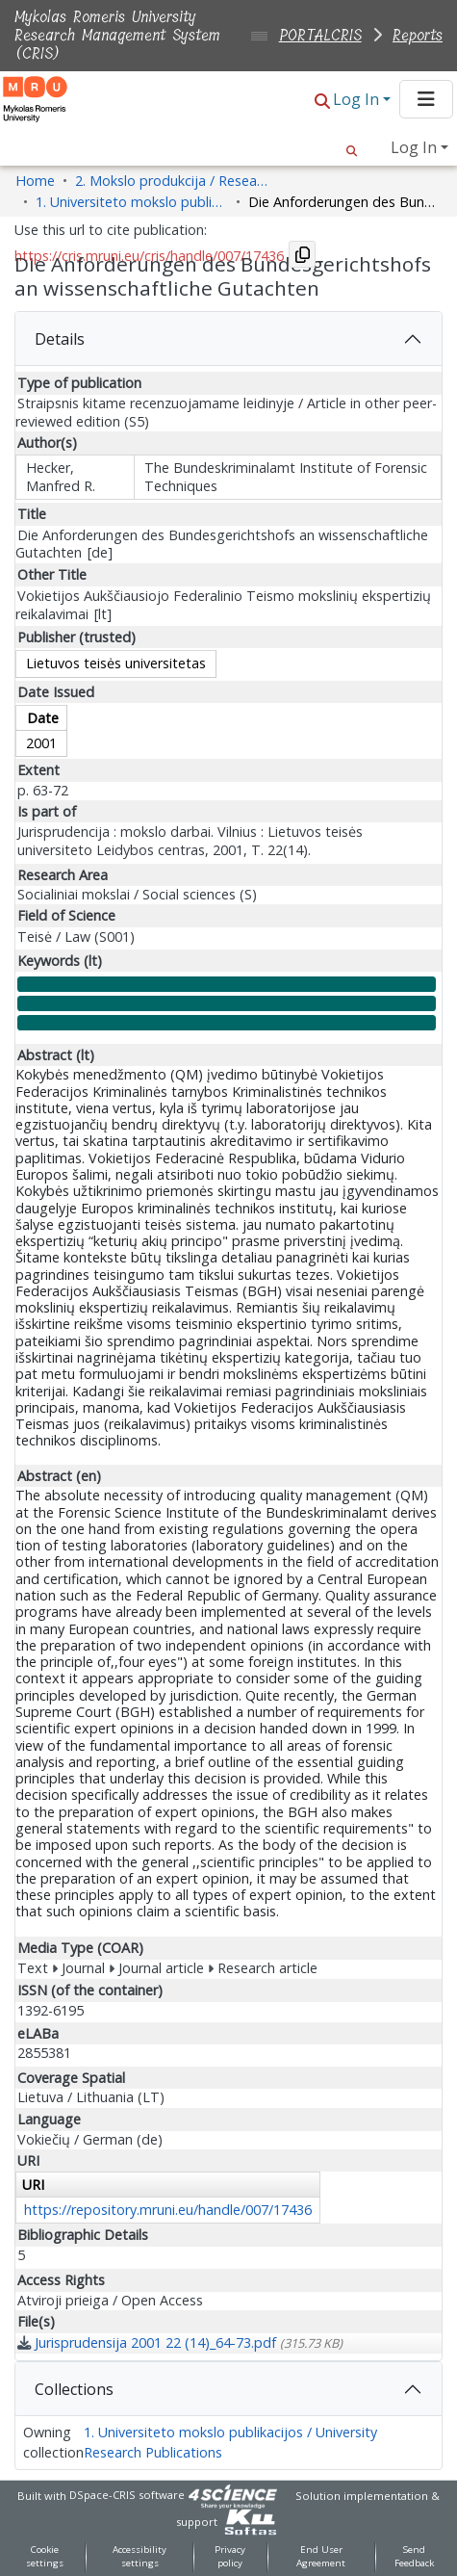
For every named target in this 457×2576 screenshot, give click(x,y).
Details (60, 339)
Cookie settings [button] (44, 2556)
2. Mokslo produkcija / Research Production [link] (171, 180)
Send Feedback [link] (414, 2556)
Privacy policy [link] (230, 2556)
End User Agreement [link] (320, 2556)
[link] (180, 2342)
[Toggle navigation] (426, 99)
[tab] (228, 339)
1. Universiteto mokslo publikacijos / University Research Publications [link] (132, 202)
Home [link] (35, 180)
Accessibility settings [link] (139, 2556)
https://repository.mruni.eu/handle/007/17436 (168, 2209)
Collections (74, 2389)
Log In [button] (358, 99)
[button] (322, 100)
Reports (418, 35)
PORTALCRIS (320, 35)
